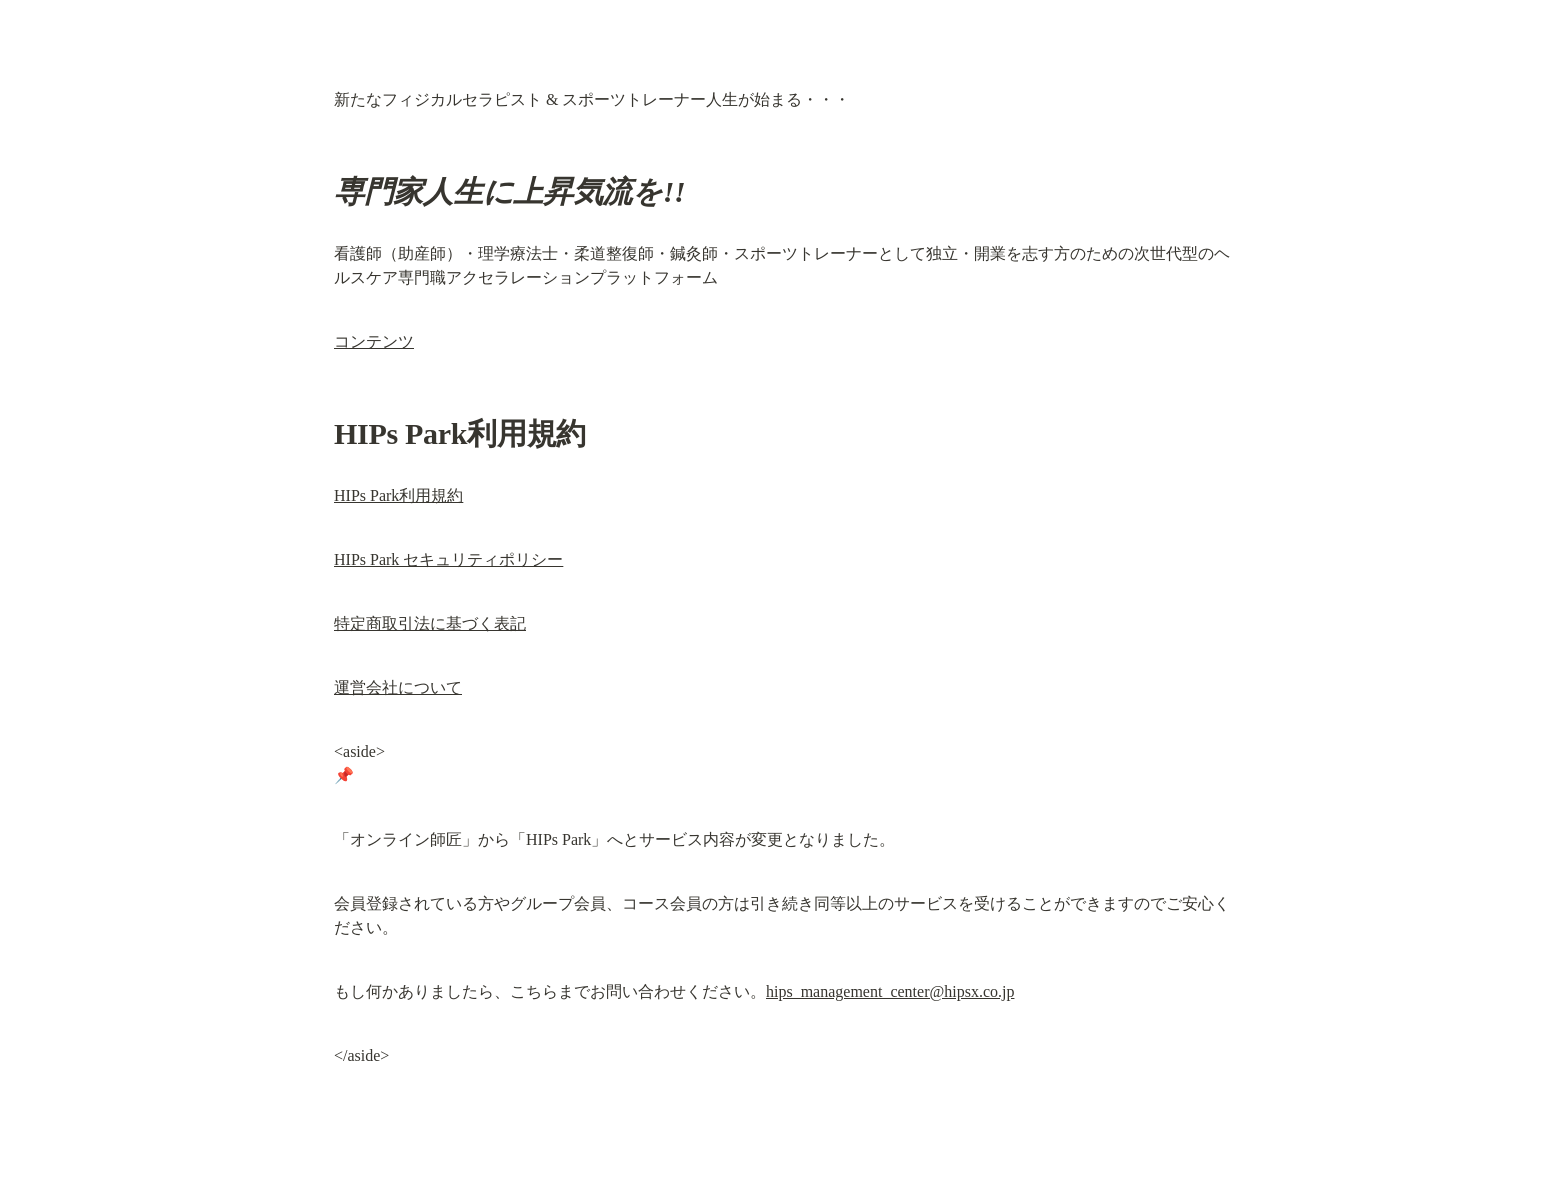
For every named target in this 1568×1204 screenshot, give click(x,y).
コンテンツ (374, 341)
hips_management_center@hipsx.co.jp (890, 991)
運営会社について (398, 687)
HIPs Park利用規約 (398, 495)
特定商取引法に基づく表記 (430, 623)
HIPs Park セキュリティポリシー (448, 559)
